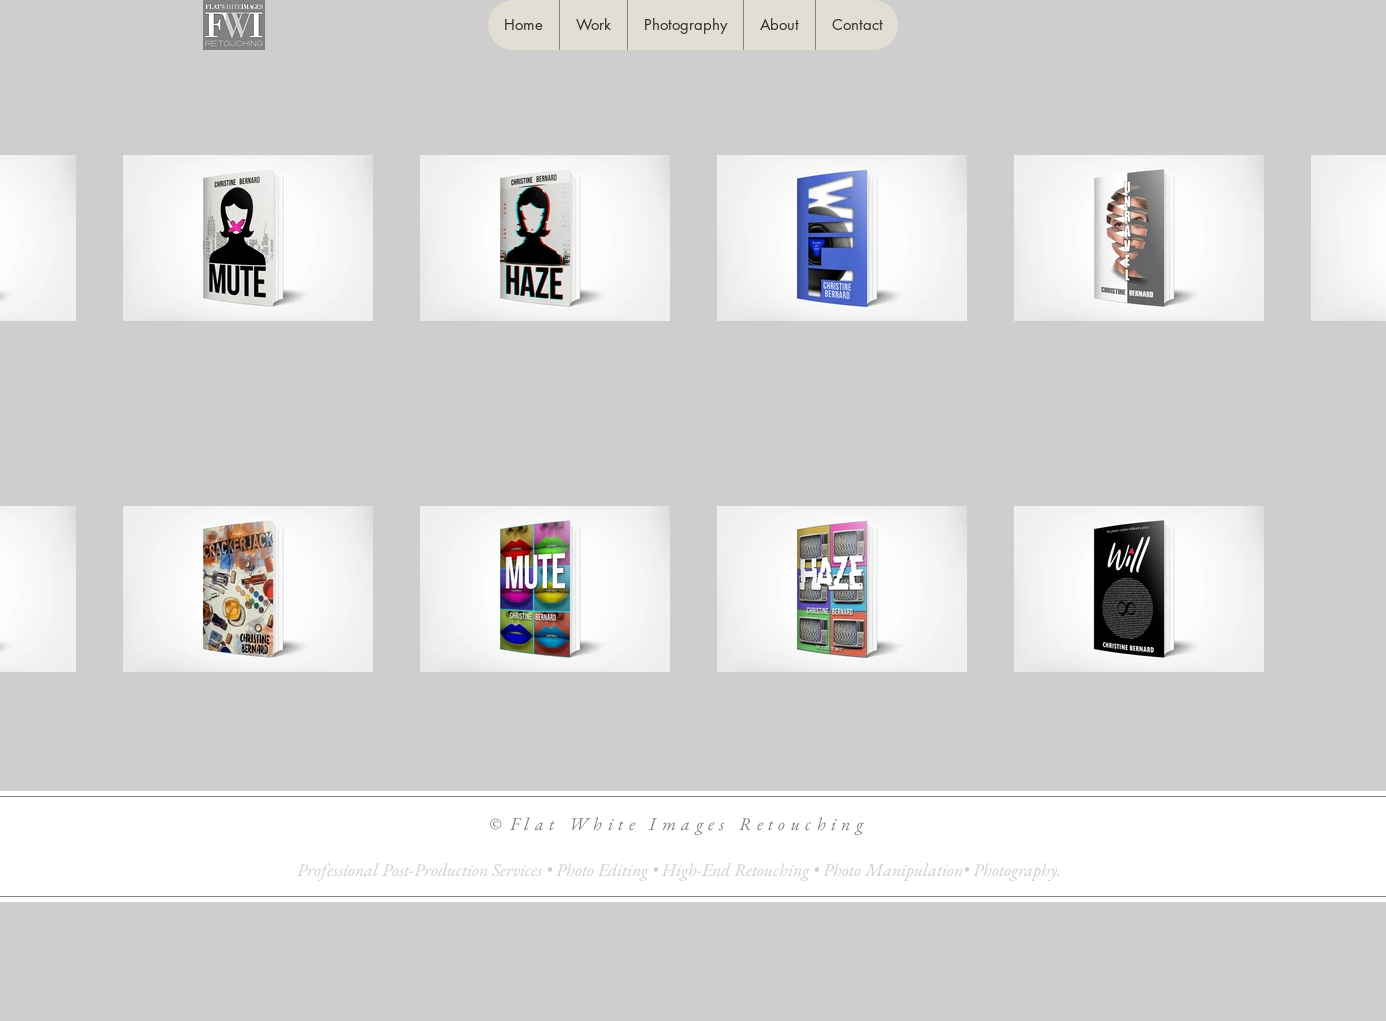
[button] (593, 25)
